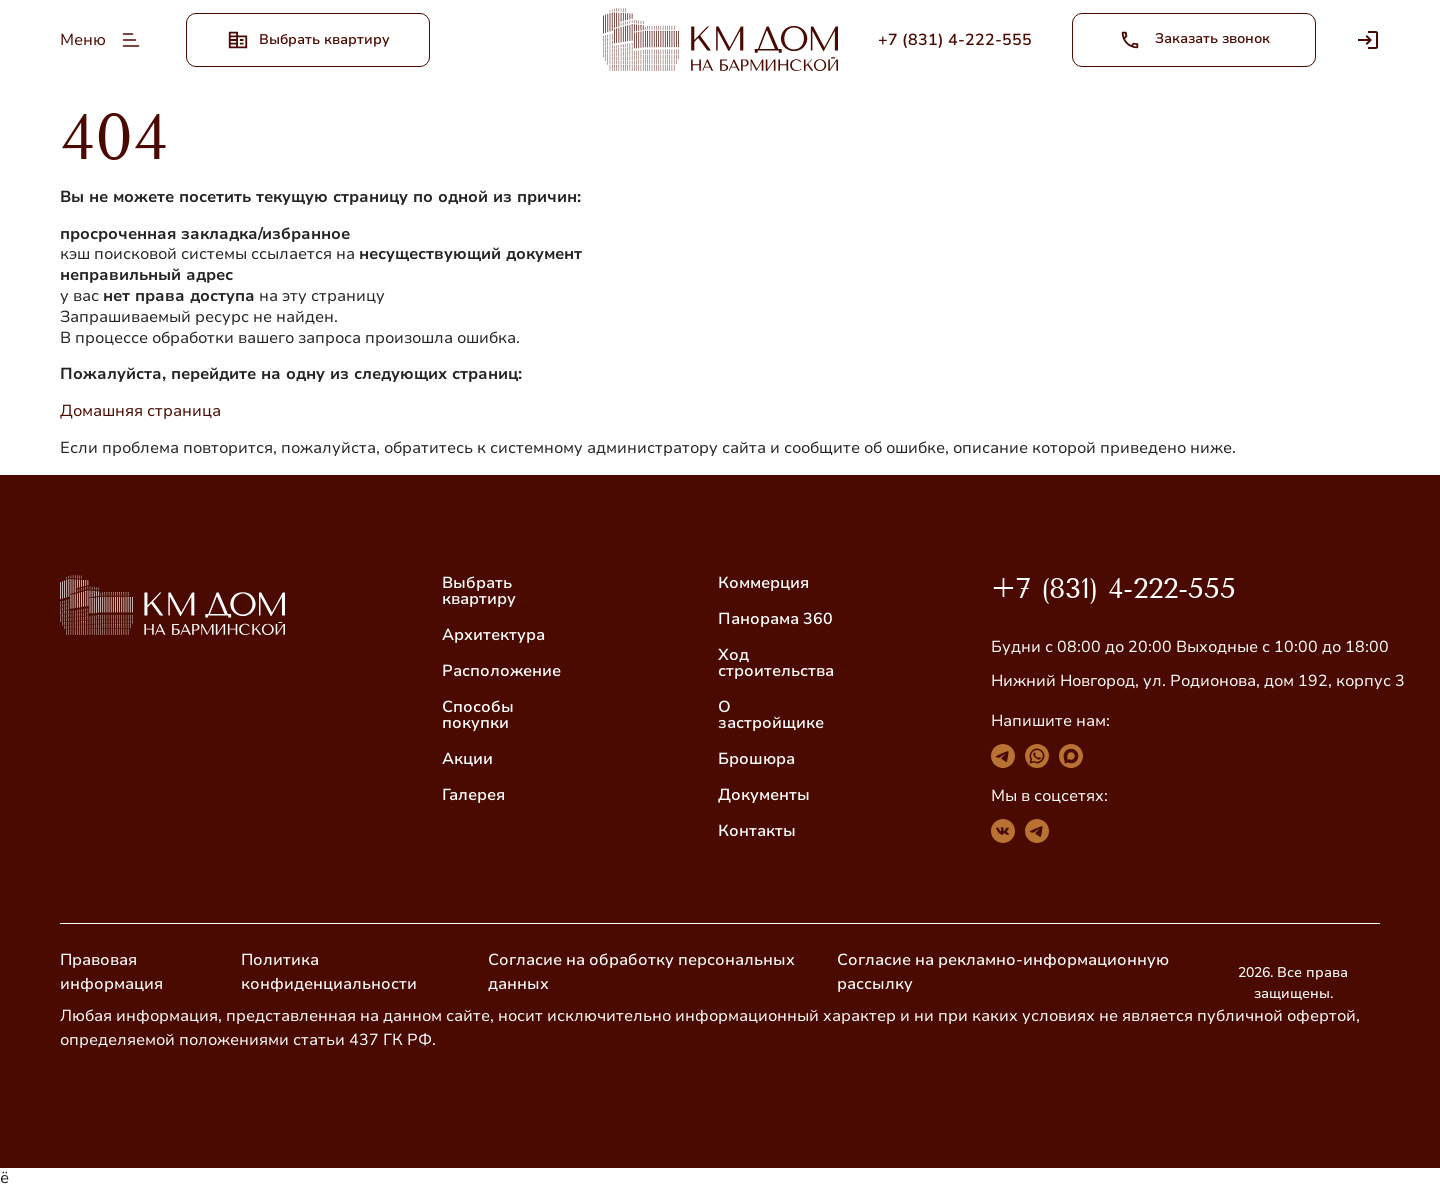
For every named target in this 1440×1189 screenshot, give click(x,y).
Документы (764, 795)
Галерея (473, 795)
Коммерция (763, 583)
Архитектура (493, 635)
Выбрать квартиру (479, 591)
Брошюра (756, 759)
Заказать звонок (1194, 40)
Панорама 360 (775, 619)
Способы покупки (478, 715)
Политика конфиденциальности (329, 972)
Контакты (757, 831)
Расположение (501, 671)
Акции (467, 759)
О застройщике (771, 715)
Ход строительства (776, 663)
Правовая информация (111, 972)
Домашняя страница (140, 411)
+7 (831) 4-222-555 (1113, 589)
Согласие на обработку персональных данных (641, 972)
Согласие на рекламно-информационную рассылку (1003, 972)
